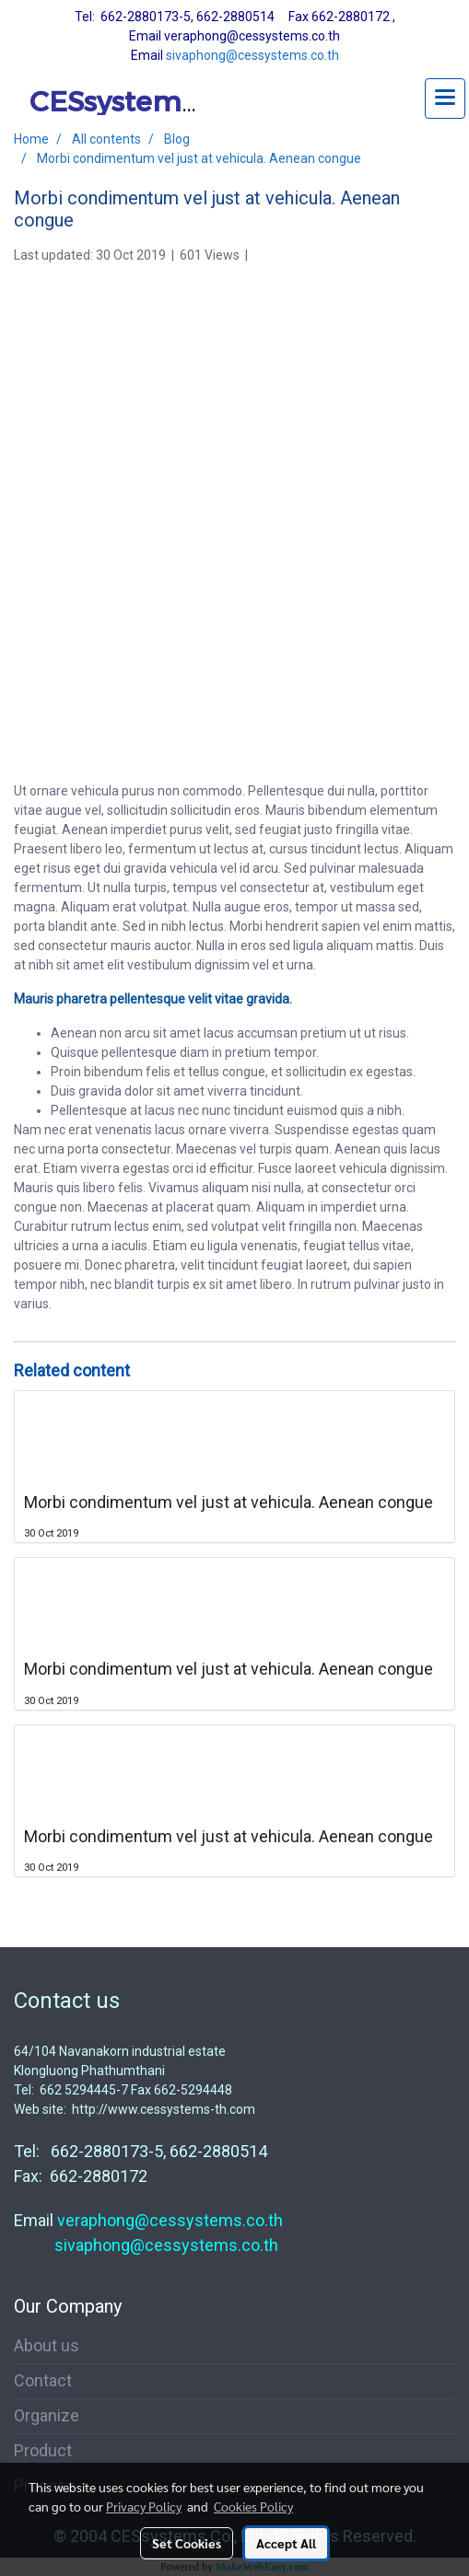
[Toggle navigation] (445, 98)
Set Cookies (186, 2543)
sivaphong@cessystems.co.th (252, 55)
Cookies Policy (253, 2506)
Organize (46, 2415)
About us (46, 2345)
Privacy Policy (144, 2506)
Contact (43, 2380)
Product (43, 2450)
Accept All (286, 2543)
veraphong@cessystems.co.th (170, 2220)
